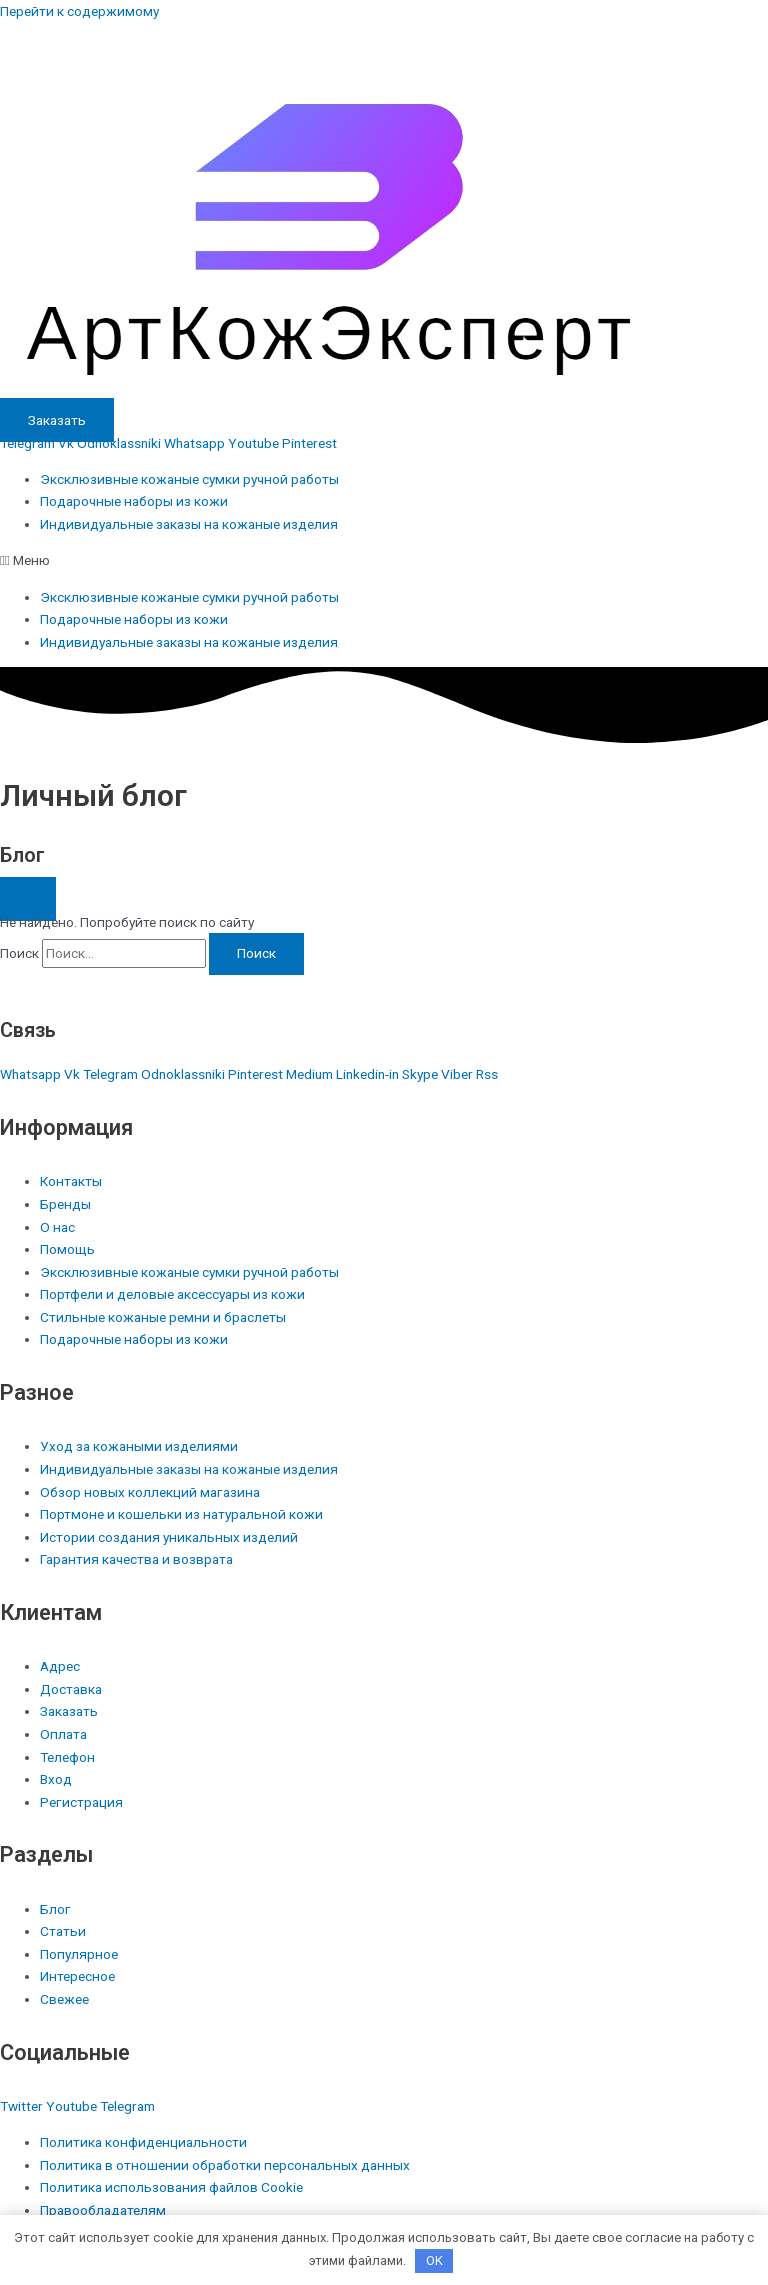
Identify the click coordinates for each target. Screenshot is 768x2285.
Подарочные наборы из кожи (134, 501)
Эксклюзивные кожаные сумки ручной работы (189, 479)
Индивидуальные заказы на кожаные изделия (189, 524)
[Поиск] (256, 954)
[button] (384, 560)
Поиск (19, 953)
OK (434, 2260)
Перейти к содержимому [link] (79, 11)
